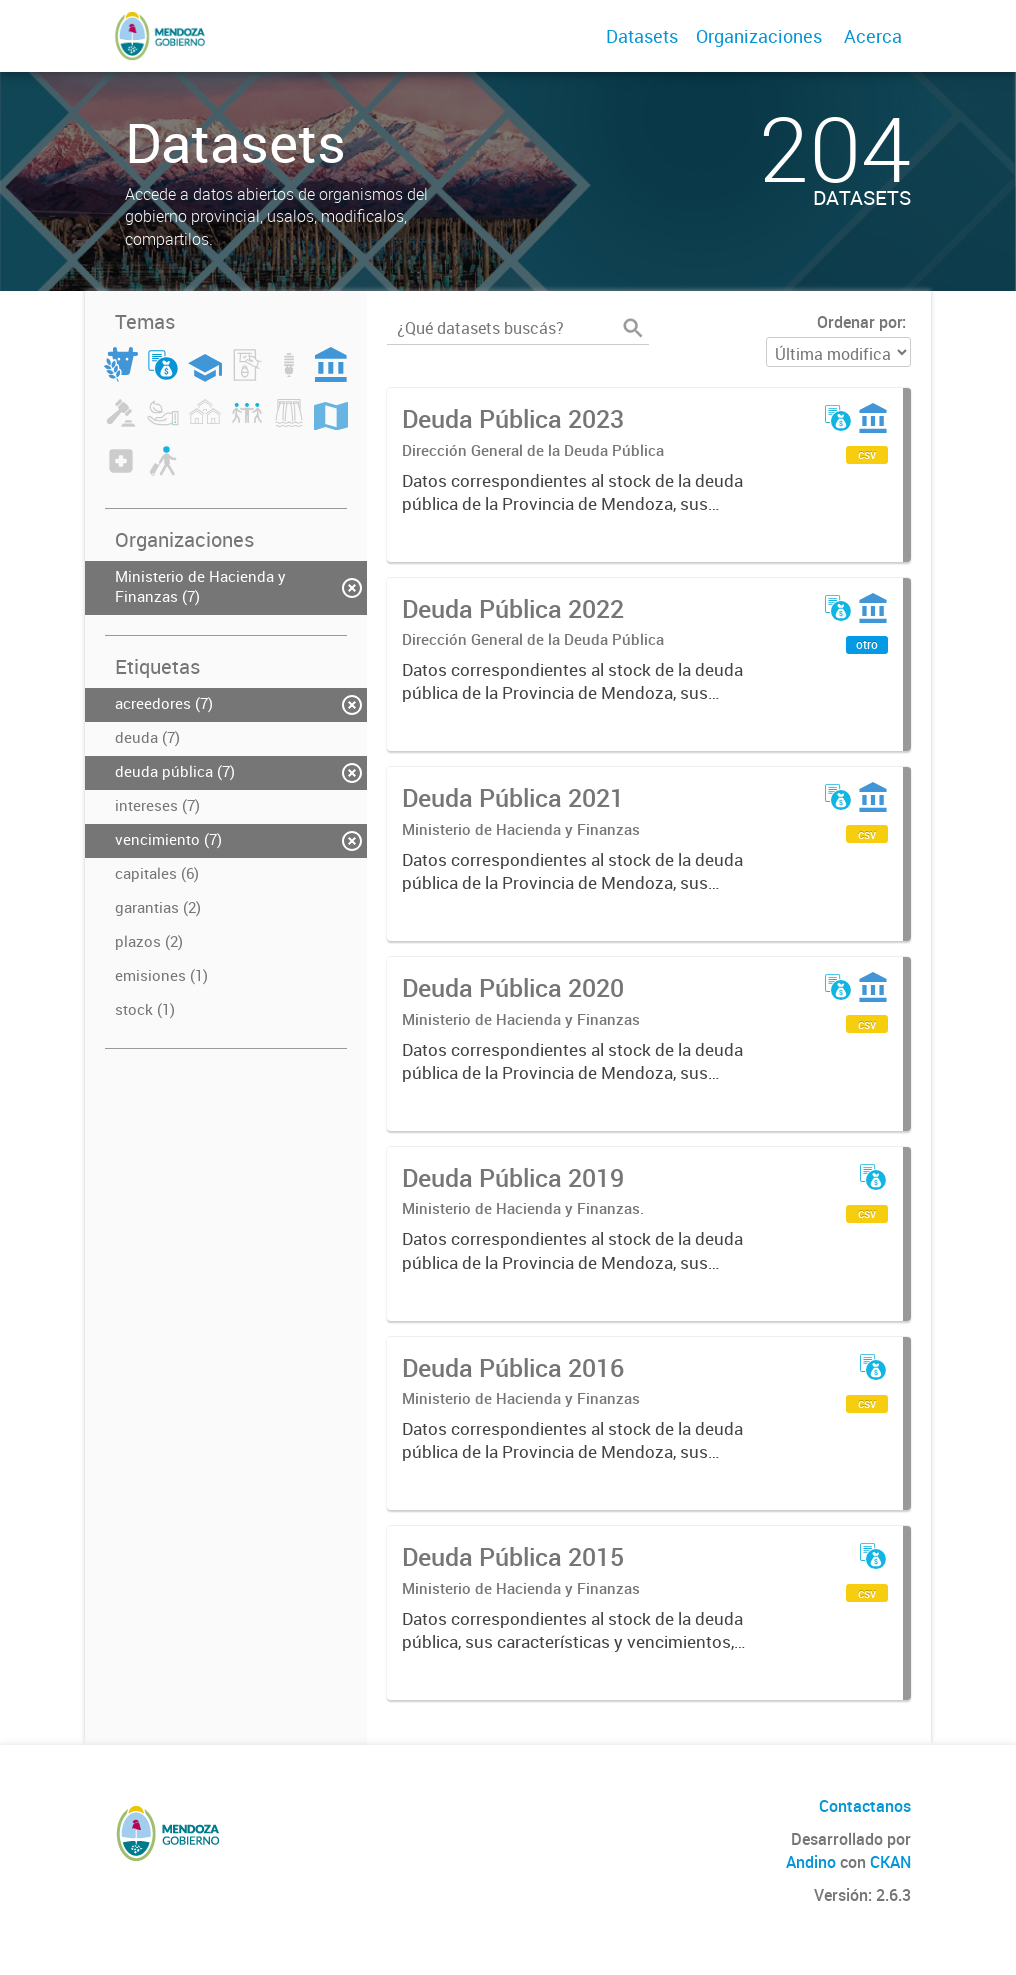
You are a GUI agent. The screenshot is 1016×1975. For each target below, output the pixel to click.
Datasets (642, 36)
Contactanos (865, 1806)
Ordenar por (859, 322)
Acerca (873, 36)
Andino (811, 1862)
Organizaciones (759, 36)
